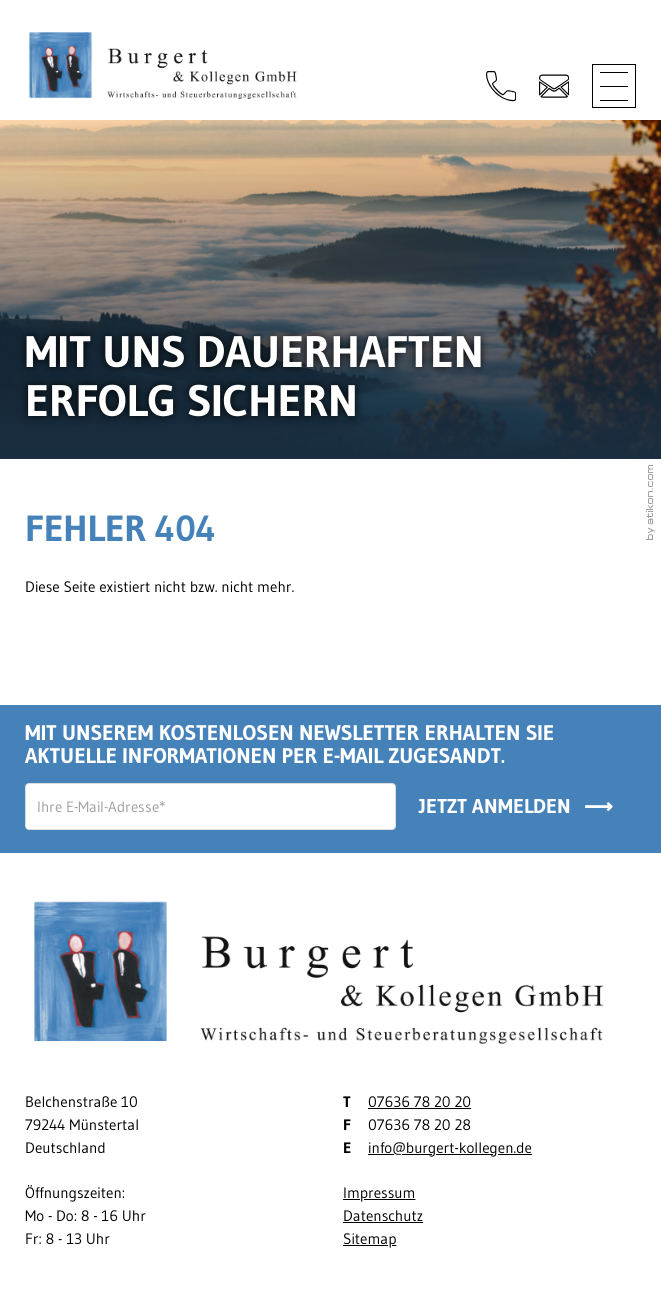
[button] (501, 86)
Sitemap (369, 1238)
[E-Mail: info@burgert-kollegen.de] (554, 86)
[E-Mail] (210, 806)
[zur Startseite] (168, 69)
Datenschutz (383, 1215)
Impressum (379, 1192)
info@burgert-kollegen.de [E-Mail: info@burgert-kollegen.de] (450, 1147)
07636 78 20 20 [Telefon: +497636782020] (419, 1101)
